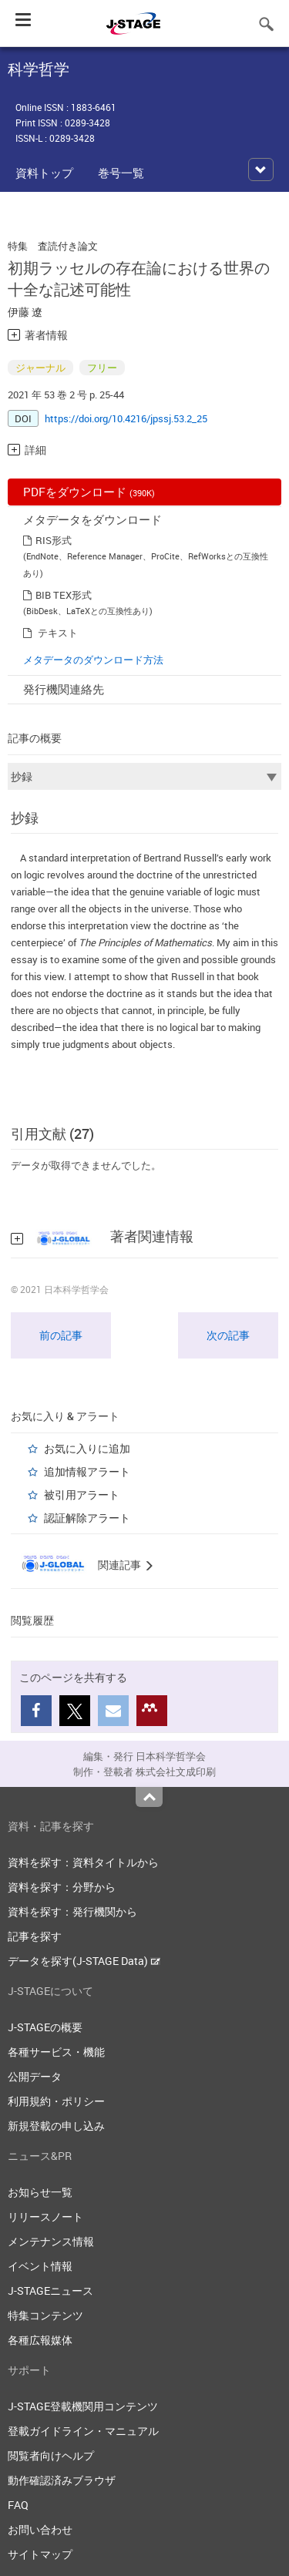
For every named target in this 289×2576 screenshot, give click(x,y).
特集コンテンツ (45, 2315)
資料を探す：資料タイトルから (83, 1862)
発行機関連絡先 (63, 689)
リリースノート (45, 2216)
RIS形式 (53, 540)
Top (149, 1797)
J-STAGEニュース (50, 2290)
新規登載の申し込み (56, 2125)
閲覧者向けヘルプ (51, 2455)
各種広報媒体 (40, 2340)
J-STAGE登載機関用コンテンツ (83, 2406)
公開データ (35, 2076)
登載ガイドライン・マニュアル (83, 2430)
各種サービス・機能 (56, 2051)
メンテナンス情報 (51, 2241)
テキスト (58, 633)
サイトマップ (40, 2554)
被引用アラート (81, 1494)
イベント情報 (40, 2266)
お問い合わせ (40, 2529)
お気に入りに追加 (87, 1448)
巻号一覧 (121, 172)
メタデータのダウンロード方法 (93, 660)
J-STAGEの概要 (45, 2027)
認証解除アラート (87, 1517)
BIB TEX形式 (63, 595)
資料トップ (44, 172)
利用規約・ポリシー (56, 2101)
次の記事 (228, 1335)
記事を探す (35, 1936)
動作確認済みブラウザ (62, 2480)
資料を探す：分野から (62, 1886)
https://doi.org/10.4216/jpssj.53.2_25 (126, 418)
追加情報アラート (87, 1471)
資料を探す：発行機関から (72, 1911)
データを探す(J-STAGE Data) (84, 1960)
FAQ (18, 2504)
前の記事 (60, 1335)
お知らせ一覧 (40, 2192)
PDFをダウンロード (89, 491)
